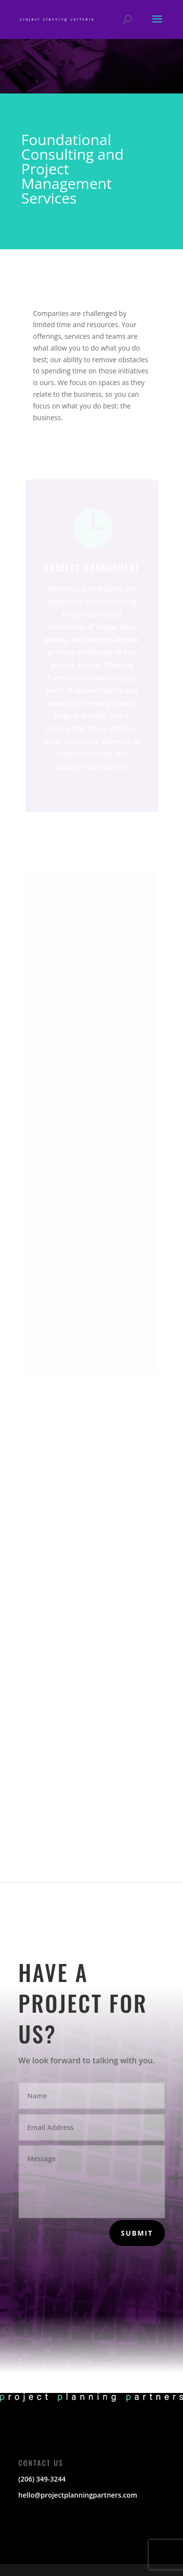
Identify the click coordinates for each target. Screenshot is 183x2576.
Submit (137, 2233)
